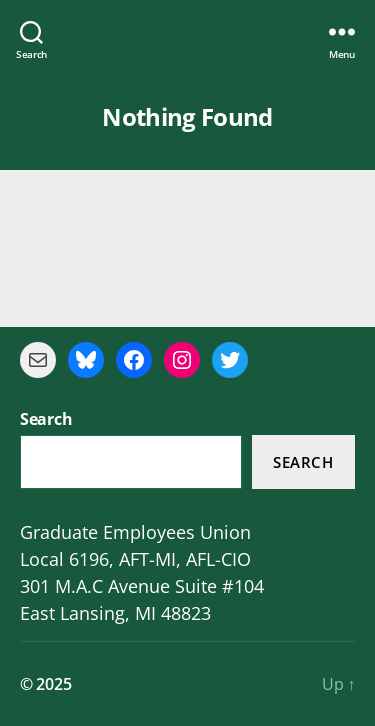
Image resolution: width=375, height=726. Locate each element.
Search (303, 462)
